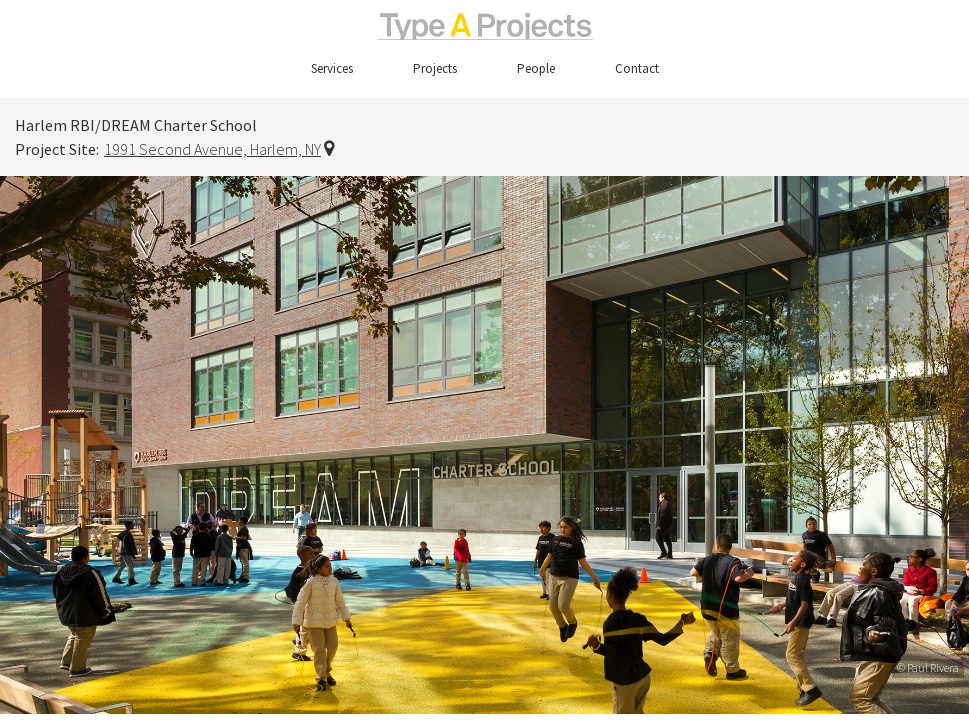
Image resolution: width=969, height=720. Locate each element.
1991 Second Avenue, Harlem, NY (212, 149)
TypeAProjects (484, 26)
